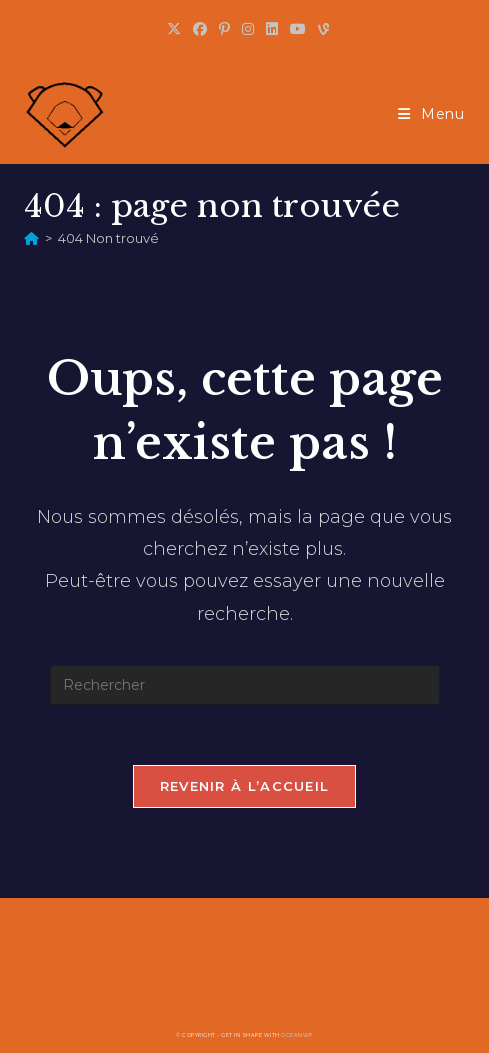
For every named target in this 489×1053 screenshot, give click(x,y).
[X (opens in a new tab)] (174, 29)
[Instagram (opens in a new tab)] (248, 29)
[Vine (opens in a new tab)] (320, 29)
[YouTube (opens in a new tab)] (298, 29)
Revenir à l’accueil (245, 786)
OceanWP (297, 1035)
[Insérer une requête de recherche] (245, 685)
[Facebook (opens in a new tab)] (200, 29)
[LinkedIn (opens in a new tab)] (272, 29)
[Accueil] (31, 238)
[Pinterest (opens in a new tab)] (224, 29)
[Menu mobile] (431, 114)
